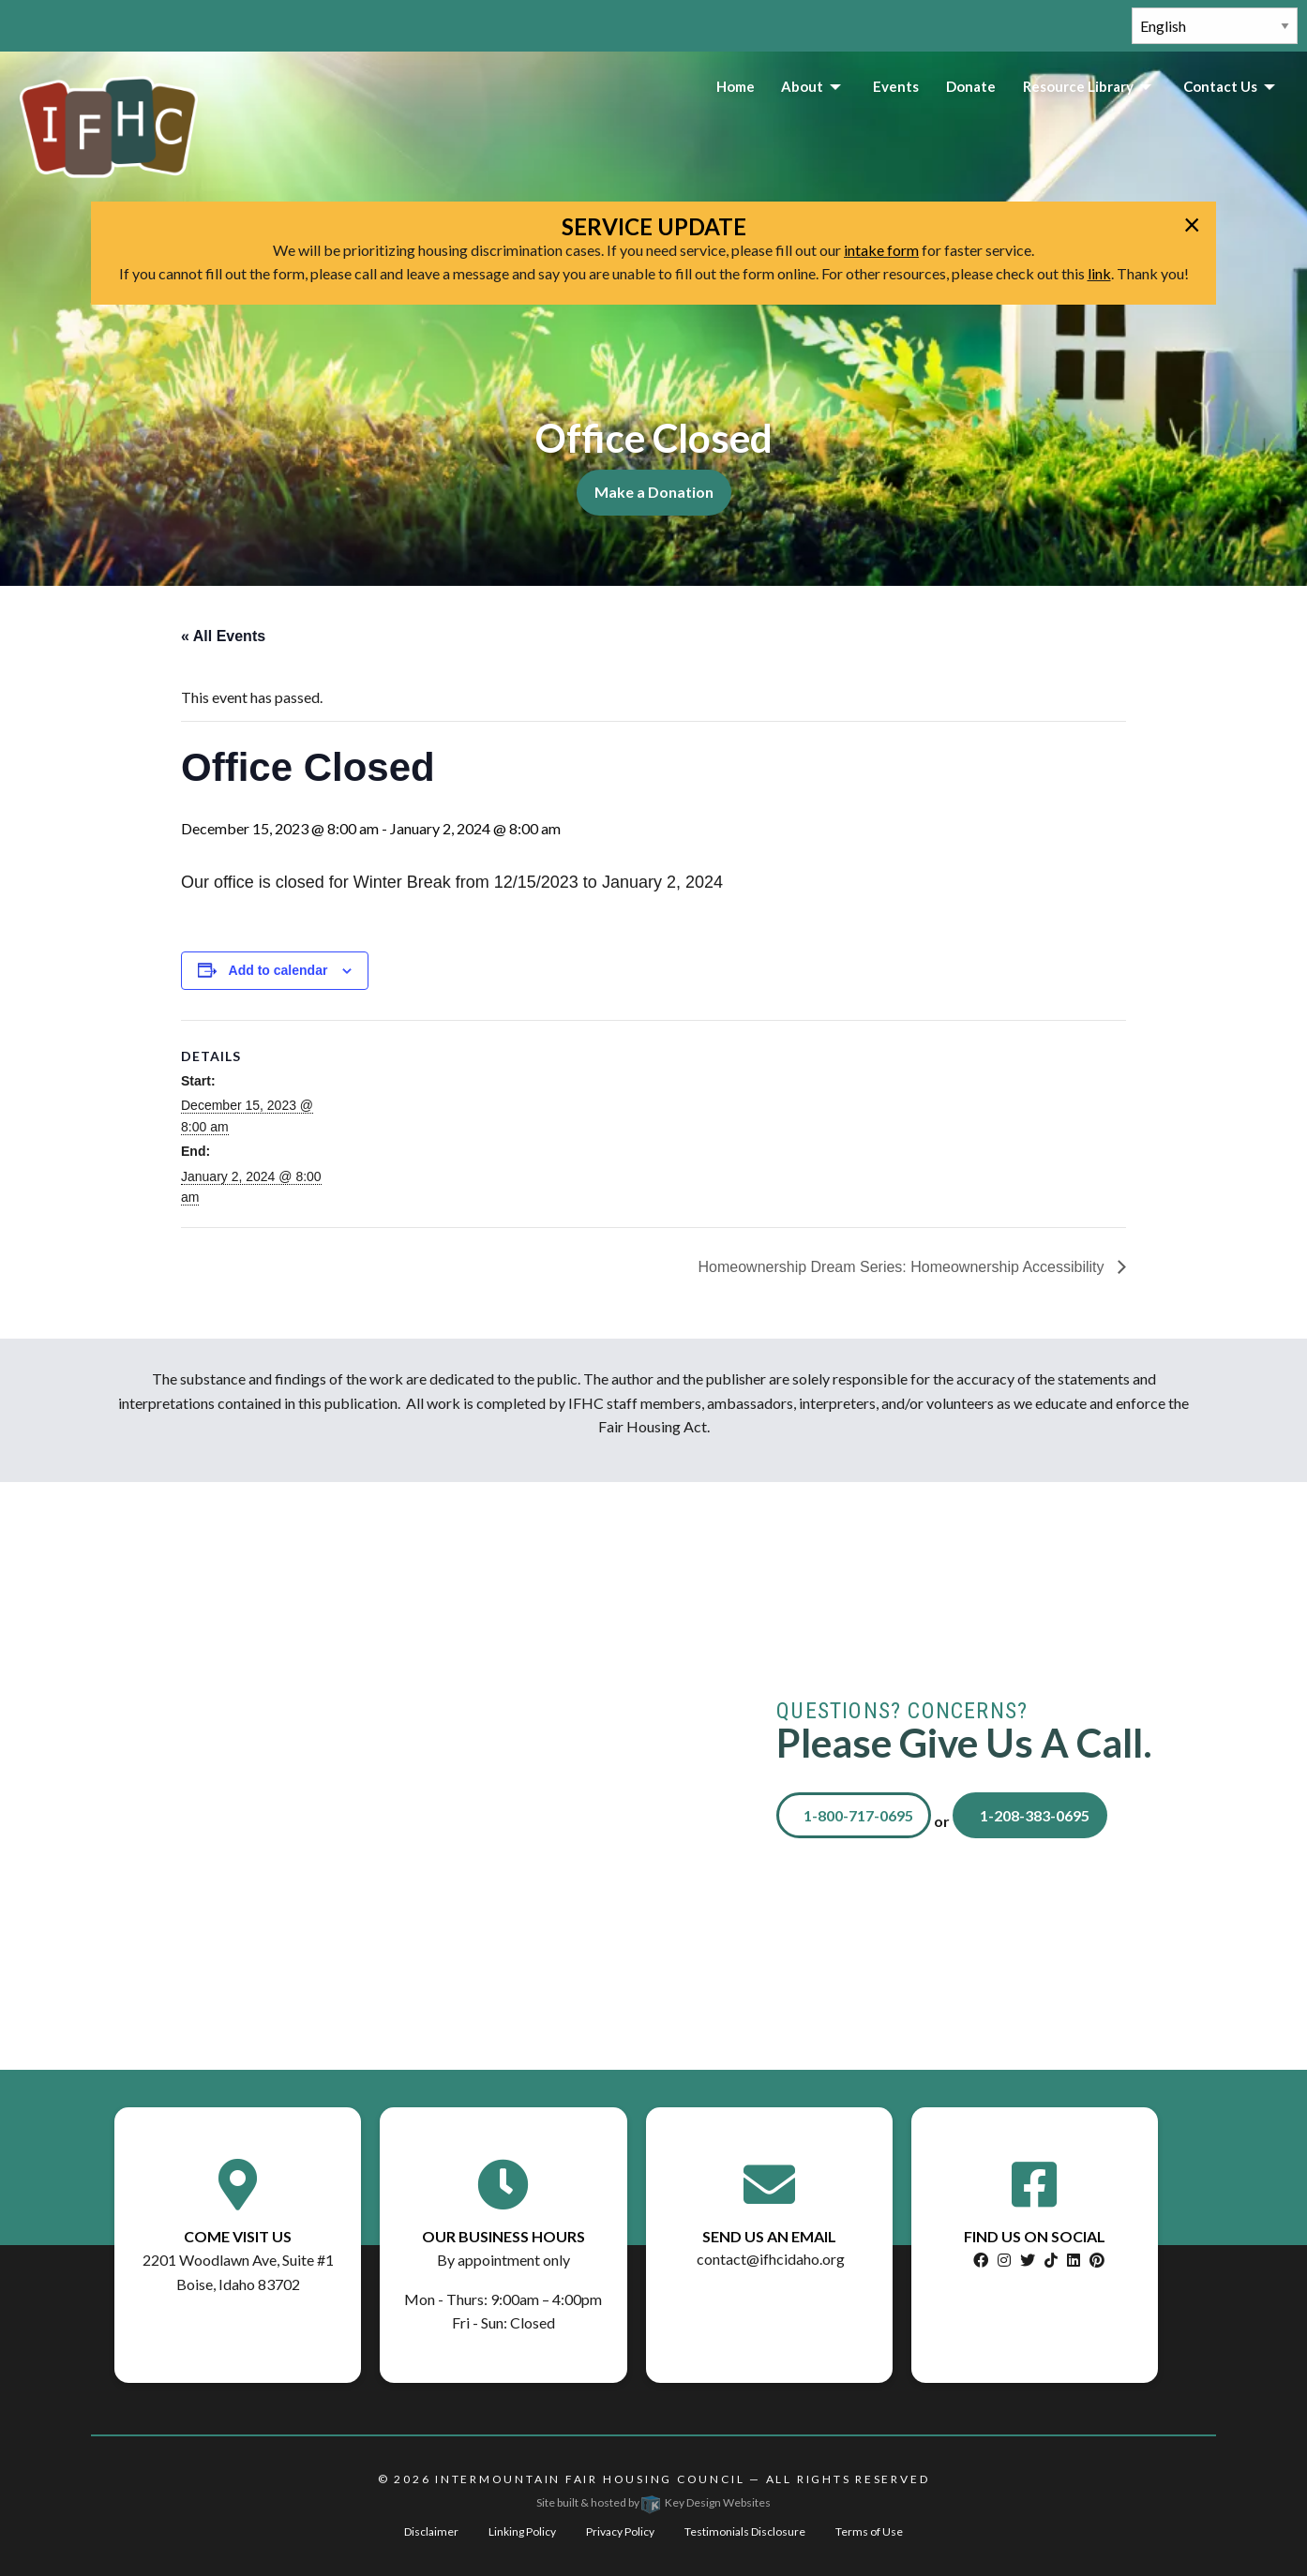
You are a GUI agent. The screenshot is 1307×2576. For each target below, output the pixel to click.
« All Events (223, 636)
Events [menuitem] (896, 86)
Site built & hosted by (653, 2502)
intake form (881, 250)
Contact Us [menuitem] (1220, 86)
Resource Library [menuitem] (1078, 86)
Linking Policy (522, 2531)
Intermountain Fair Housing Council (589, 2479)
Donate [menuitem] (971, 86)
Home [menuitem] (735, 86)
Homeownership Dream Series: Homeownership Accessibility (904, 1267)
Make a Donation (654, 492)
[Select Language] (1215, 25)
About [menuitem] (802, 86)
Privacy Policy (620, 2531)
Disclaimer (431, 2531)
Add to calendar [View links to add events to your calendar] (278, 970)
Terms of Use (869, 2531)
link (1099, 273)
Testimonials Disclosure (744, 2531)
